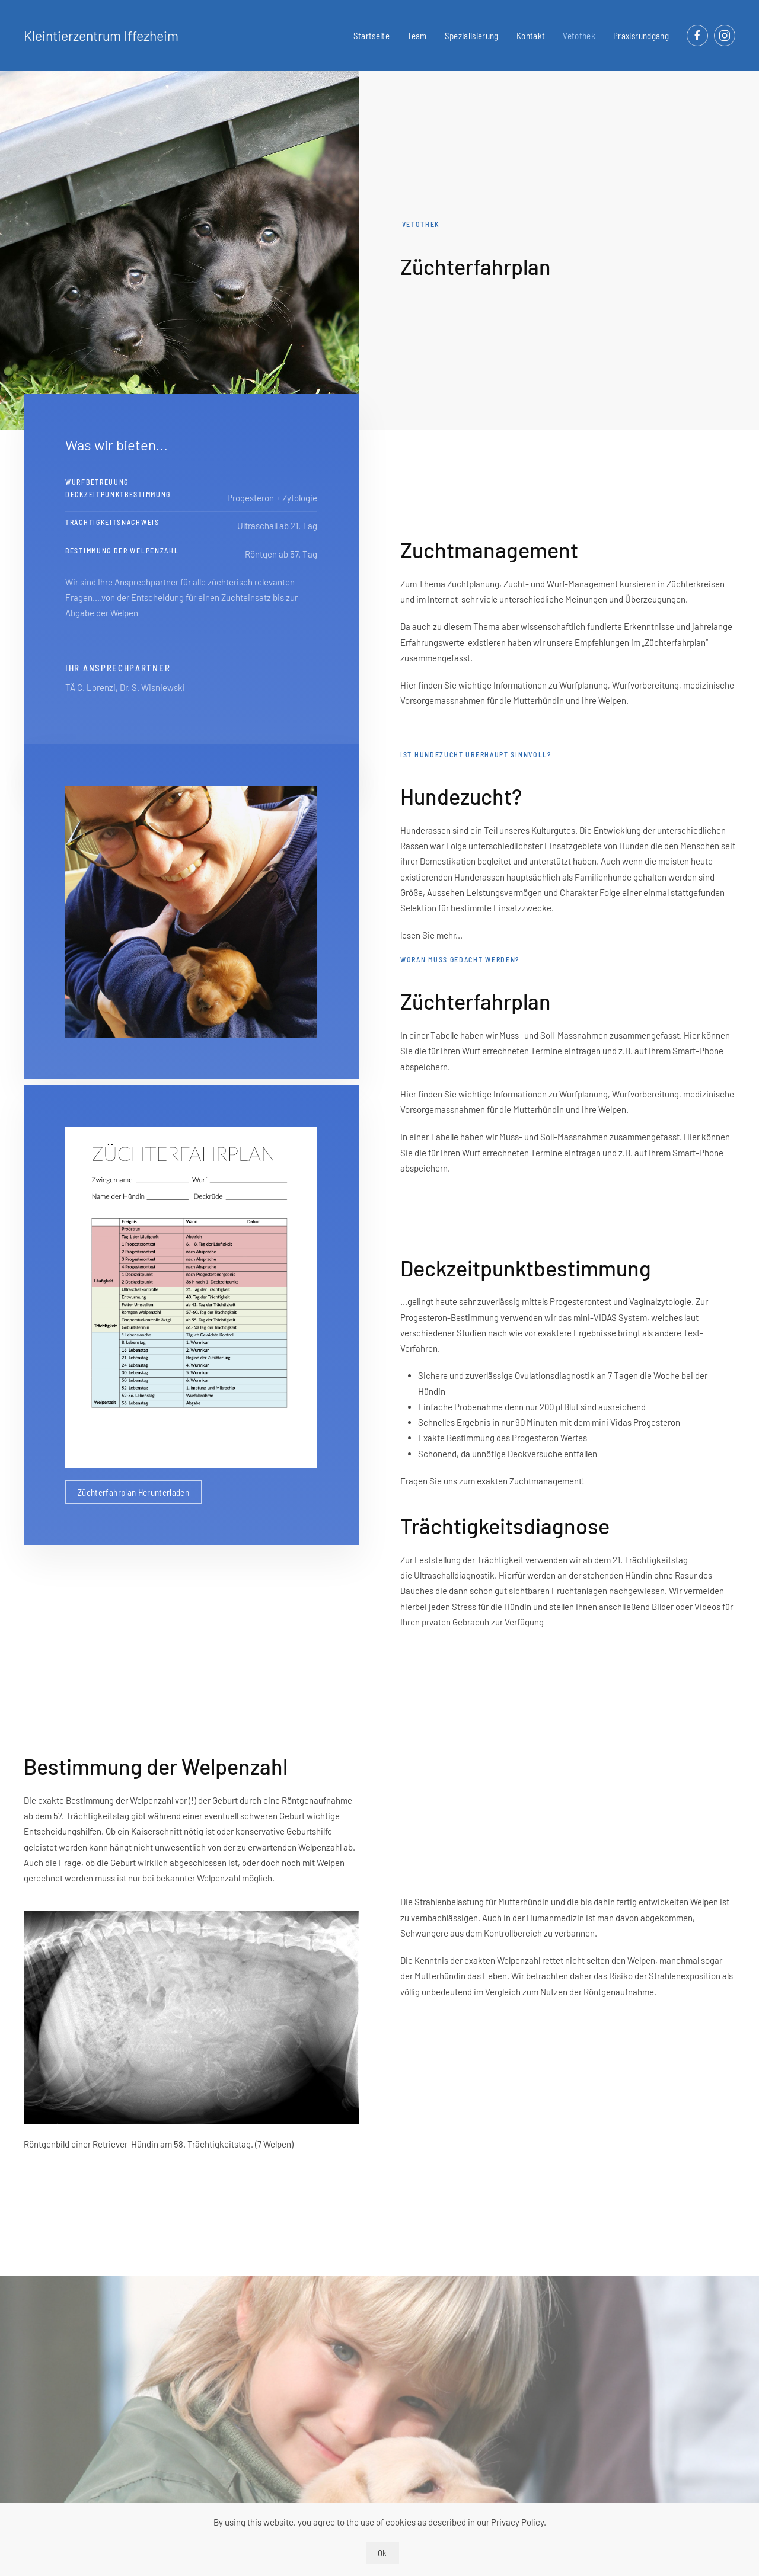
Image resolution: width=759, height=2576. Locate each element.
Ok (382, 2553)
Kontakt (530, 35)
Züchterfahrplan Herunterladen (133, 1492)
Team (416, 35)
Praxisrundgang (641, 35)
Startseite (371, 35)
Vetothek (579, 35)
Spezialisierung (472, 35)
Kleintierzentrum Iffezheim (101, 35)
